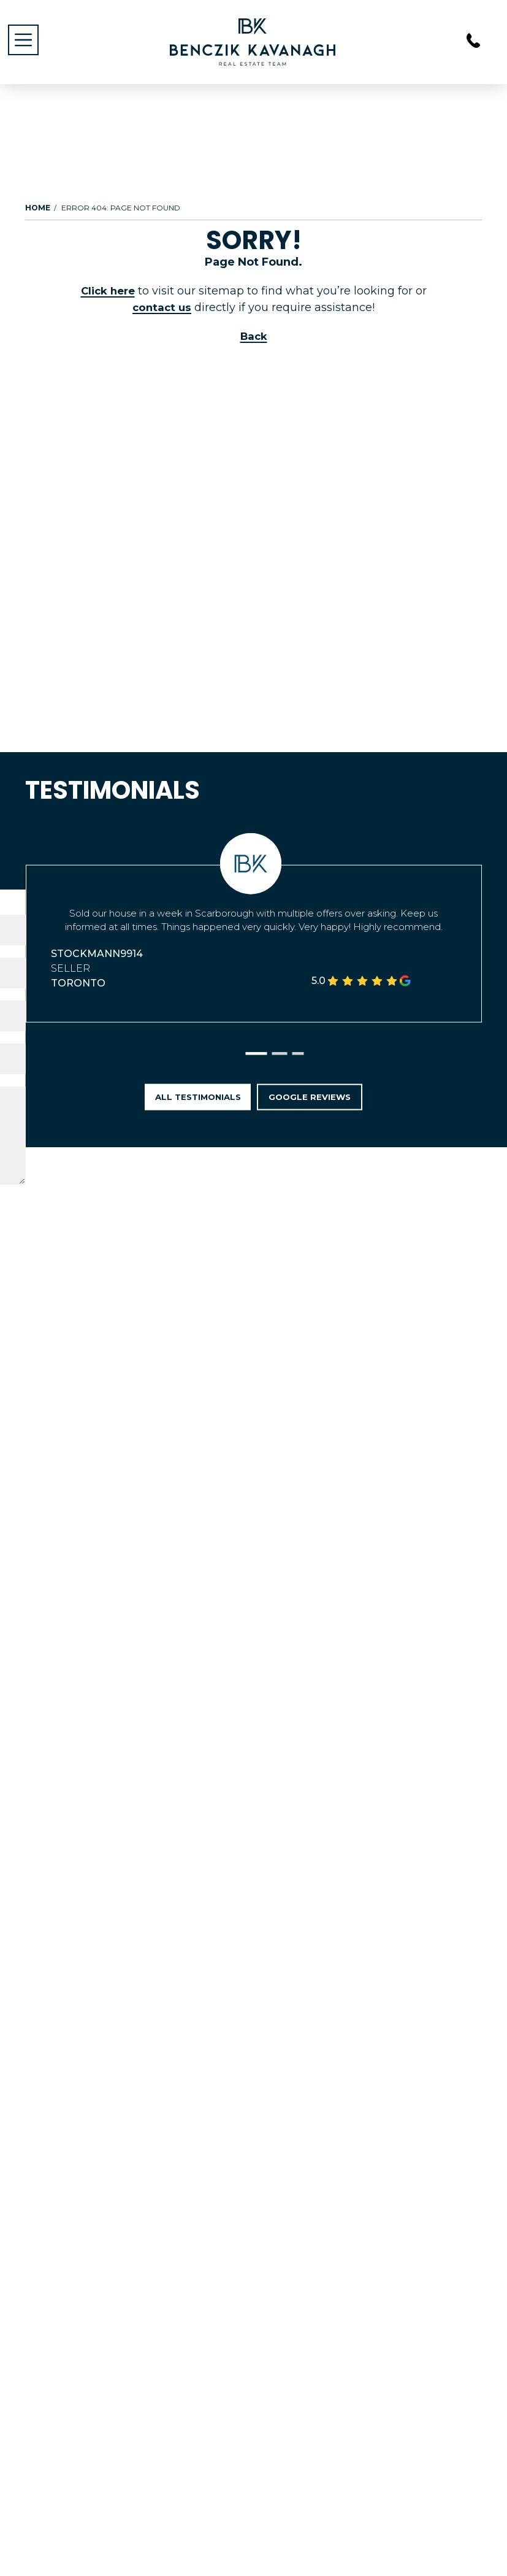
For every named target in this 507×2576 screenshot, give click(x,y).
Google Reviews (320, 1103)
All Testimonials (189, 1103)
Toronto (78, 987)
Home (37, 207)
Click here (107, 291)
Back (254, 336)
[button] (256, 1061)
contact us (162, 307)
